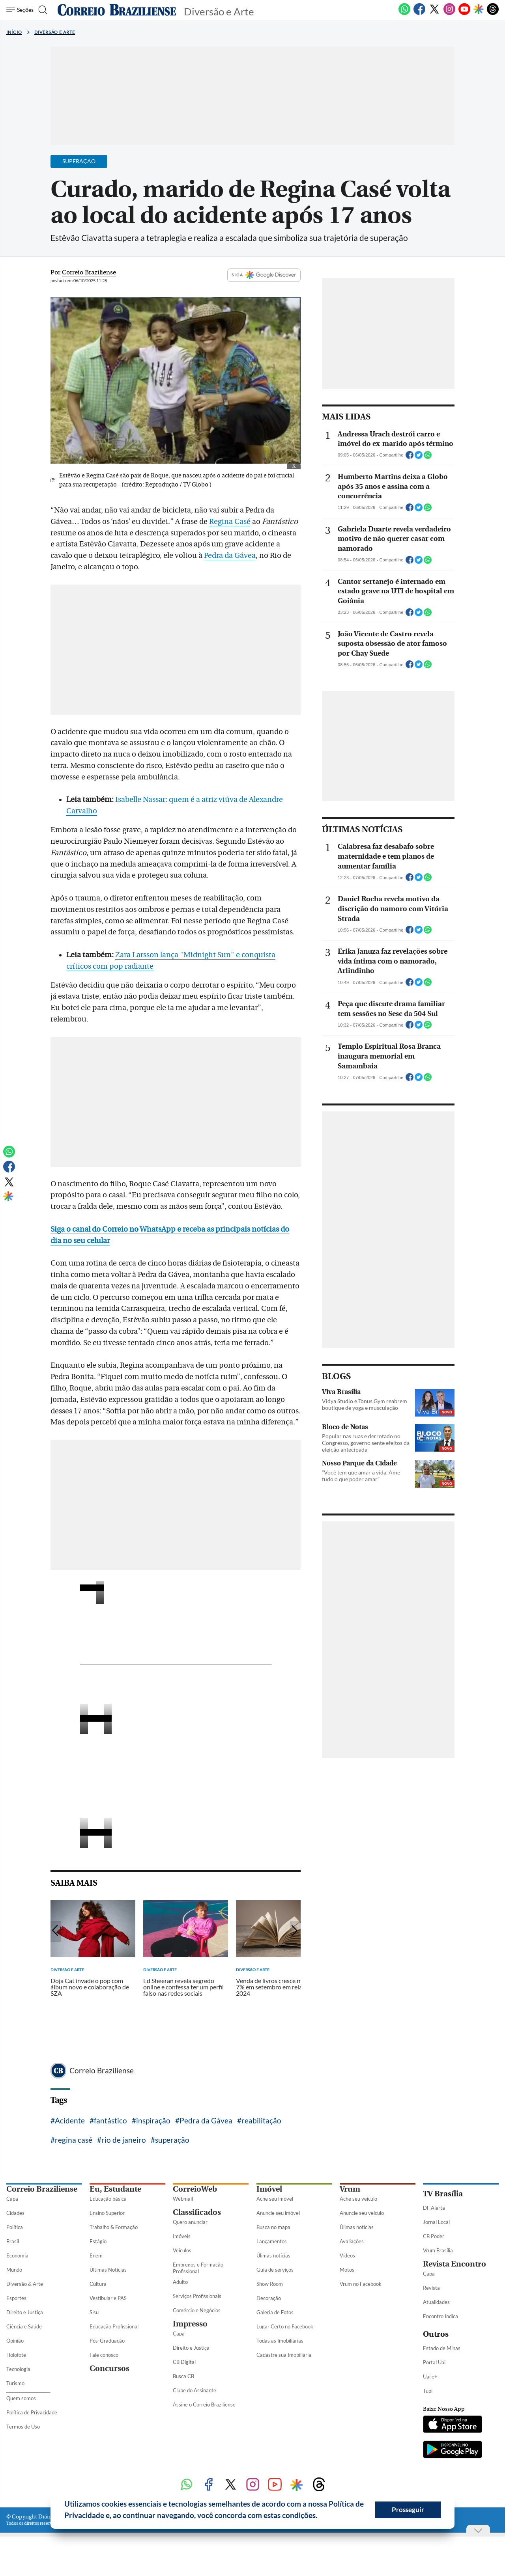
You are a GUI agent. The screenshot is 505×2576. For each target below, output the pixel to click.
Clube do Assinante (194, 2390)
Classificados (197, 2212)
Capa (12, 2199)
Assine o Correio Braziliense (204, 2404)
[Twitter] (434, 13)
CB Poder (433, 2236)
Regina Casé (230, 521)
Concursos (109, 2368)
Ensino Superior (107, 2213)
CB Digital (184, 2362)
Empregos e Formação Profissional (198, 2267)
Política (14, 2227)
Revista (431, 2288)
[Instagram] (449, 13)
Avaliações (352, 2241)
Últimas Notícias (108, 2270)
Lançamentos (271, 2241)
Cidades (15, 2213)
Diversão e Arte (54, 32)
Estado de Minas (441, 2348)
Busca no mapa (273, 2227)
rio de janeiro (123, 2139)
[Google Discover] (478, 10)
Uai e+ (430, 2376)
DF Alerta (434, 2208)
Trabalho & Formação (114, 2227)
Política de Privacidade (31, 2412)
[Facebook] (419, 13)
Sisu (94, 2312)
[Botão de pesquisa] (44, 10)
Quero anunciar (190, 2222)
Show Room (269, 2284)
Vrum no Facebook (361, 2284)
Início (14, 32)
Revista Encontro (454, 2263)
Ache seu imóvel (274, 2199)
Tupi (427, 2391)
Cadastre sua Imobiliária (283, 2355)
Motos (347, 2270)
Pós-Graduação (107, 2340)
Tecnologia (18, 2369)
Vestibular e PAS (108, 2298)
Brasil (12, 2241)
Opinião (15, 2340)
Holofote (16, 2355)
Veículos (182, 2250)
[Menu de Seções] (21, 10)
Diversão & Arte (24, 2284)
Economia (17, 2255)
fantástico (110, 2120)
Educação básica (108, 2199)
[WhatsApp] (404, 13)
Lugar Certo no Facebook (284, 2326)
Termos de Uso (23, 2426)
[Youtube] (464, 13)
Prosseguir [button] (408, 2509)
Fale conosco (104, 2355)
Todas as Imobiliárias (279, 2340)
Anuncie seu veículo (362, 2213)
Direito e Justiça (24, 2312)
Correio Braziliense (101, 2070)
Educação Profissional (114, 2326)
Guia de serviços (275, 2270)
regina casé (73, 2139)
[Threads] (493, 13)
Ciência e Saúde (24, 2326)
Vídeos (347, 2255)
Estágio (98, 2241)
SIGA (264, 275)
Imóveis (182, 2236)
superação (172, 2139)
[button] (320, 2516)
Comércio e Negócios (197, 2310)
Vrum (350, 2189)
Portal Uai (434, 2362)
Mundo (14, 2270)
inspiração (153, 2120)
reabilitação (261, 2120)
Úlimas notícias (273, 2255)
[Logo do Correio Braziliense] (117, 10)
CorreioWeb (195, 2189)
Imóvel (269, 2189)
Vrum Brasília (438, 2250)
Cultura (98, 2284)
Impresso (190, 2323)
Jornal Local (436, 2222)
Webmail (183, 2199)
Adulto (180, 2282)
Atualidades (436, 2302)
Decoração (268, 2298)
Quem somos (21, 2398)
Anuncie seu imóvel (278, 2213)
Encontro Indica (440, 2316)
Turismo (15, 2383)
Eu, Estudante (115, 2189)
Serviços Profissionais (197, 2296)
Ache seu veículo (358, 2199)
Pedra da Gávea (230, 555)
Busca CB (183, 2376)
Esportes (16, 2298)
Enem (96, 2255)
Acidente (70, 2120)
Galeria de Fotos (275, 2312)
